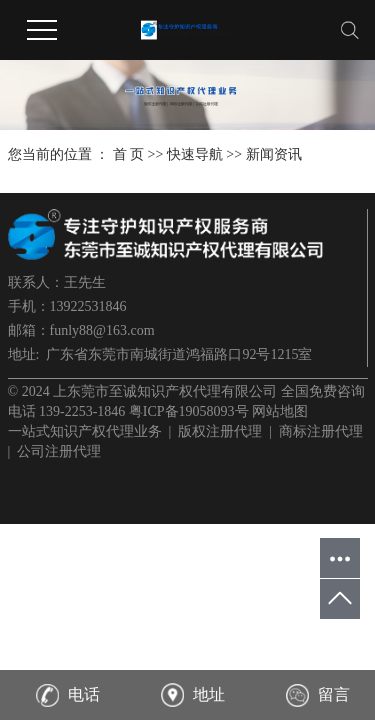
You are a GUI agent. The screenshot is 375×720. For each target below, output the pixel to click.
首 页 (129, 154)
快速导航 (195, 154)
